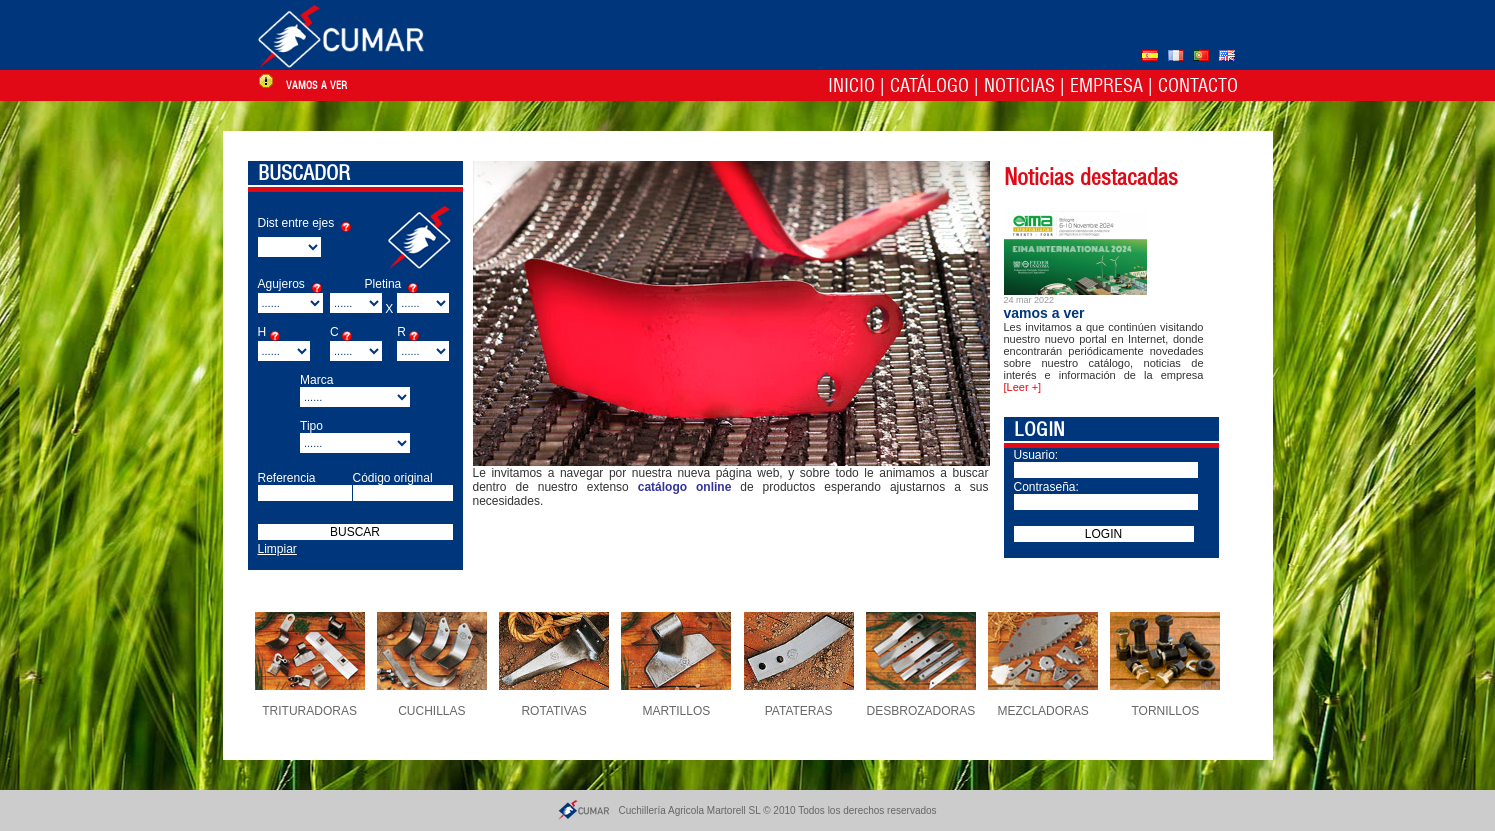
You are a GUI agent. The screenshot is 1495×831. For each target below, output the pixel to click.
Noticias (1019, 85)
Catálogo (929, 85)
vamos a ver (316, 85)
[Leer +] (1023, 387)
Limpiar (277, 549)
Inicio (851, 85)
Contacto (1198, 85)
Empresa (1106, 85)
